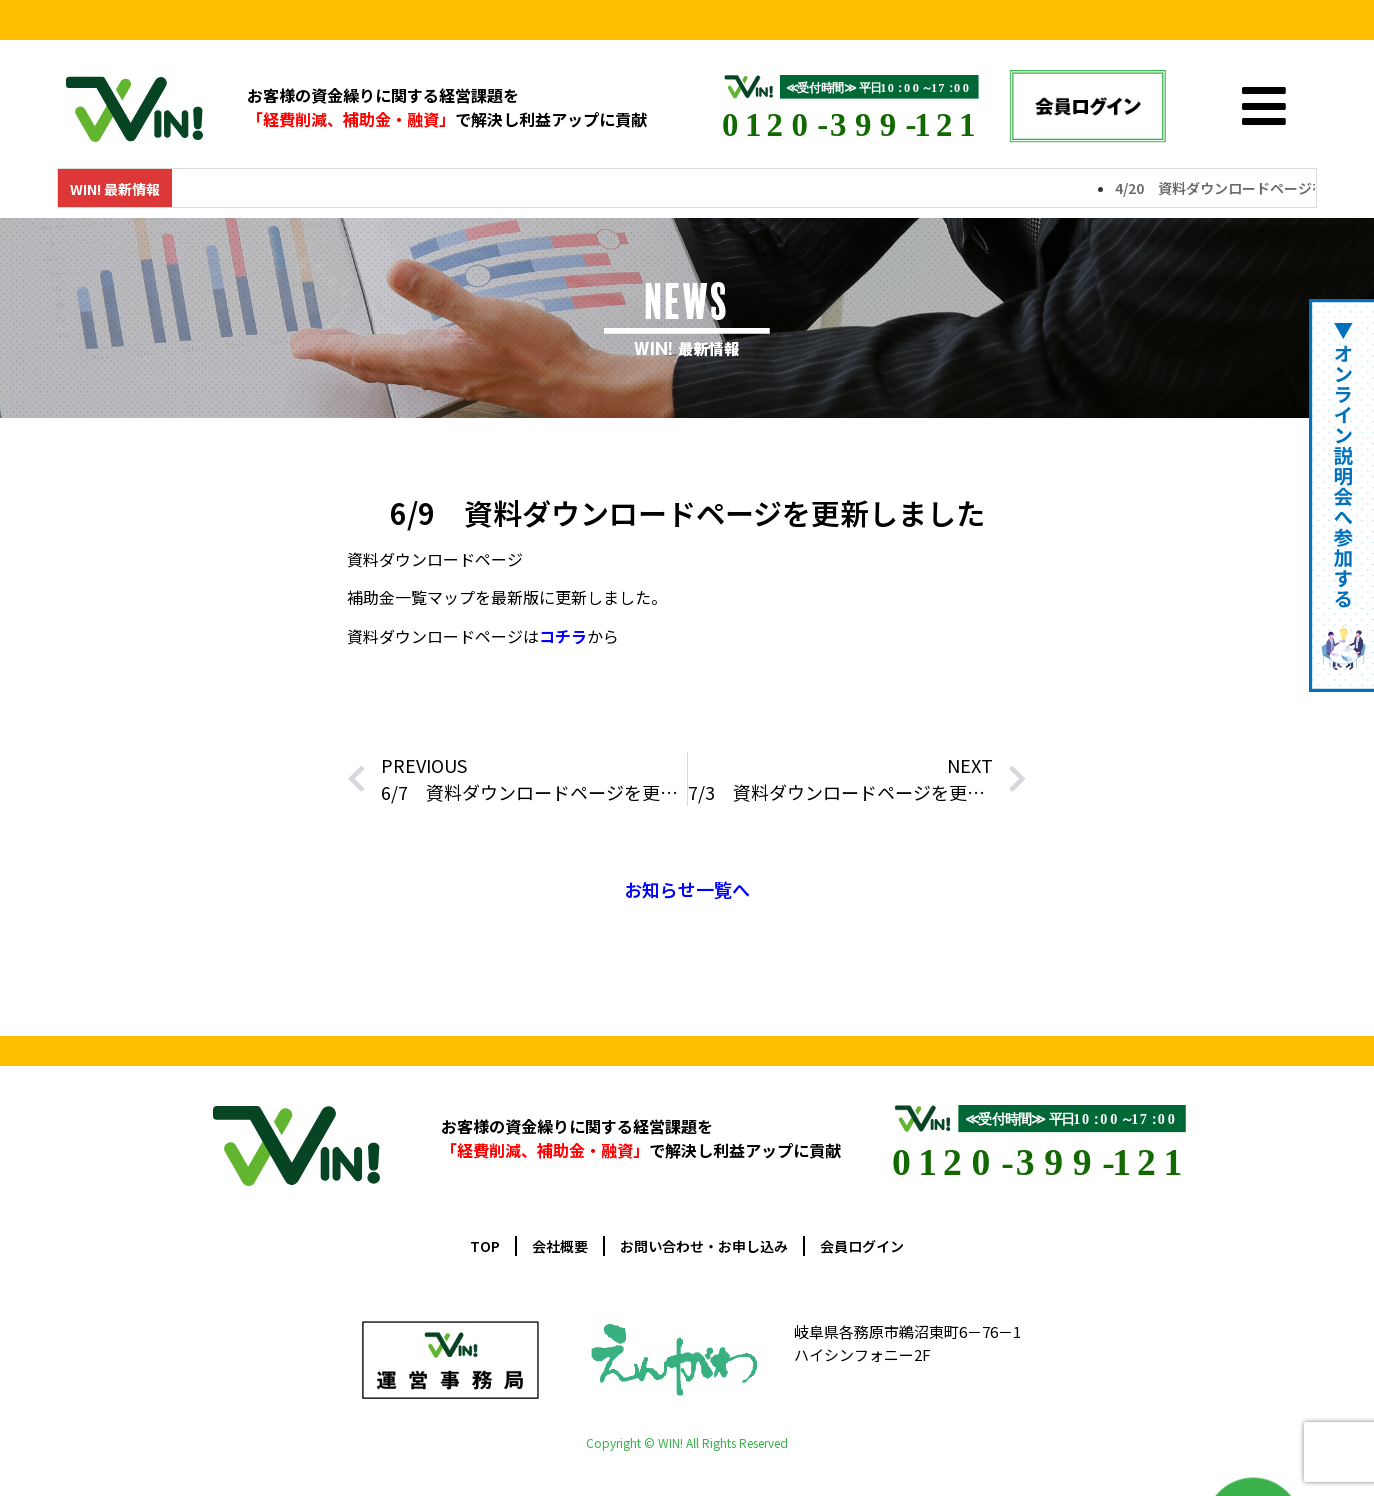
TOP (485, 1246)
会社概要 (560, 1246)
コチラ (563, 636)
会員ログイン (862, 1246)
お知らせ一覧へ (687, 889)
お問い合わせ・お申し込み (704, 1246)
